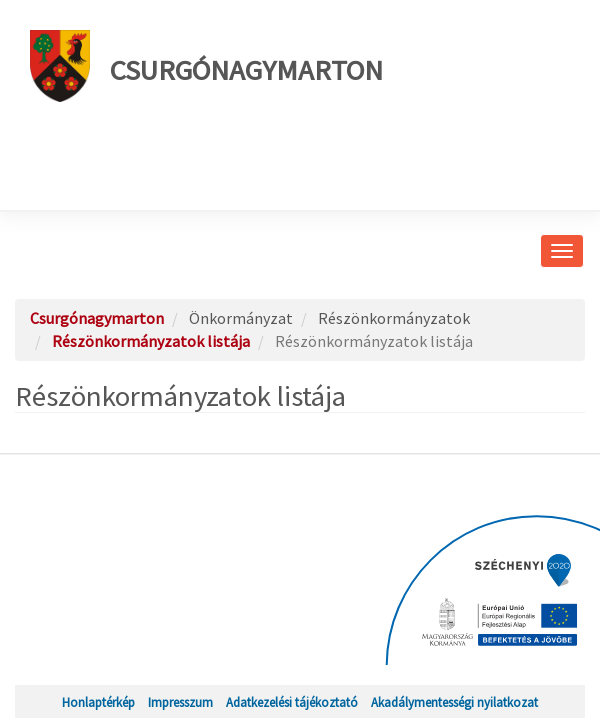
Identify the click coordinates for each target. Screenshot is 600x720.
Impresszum (180, 702)
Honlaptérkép (98, 702)
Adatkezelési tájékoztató (292, 702)
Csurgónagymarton (206, 66)
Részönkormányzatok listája (151, 341)
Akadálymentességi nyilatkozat (454, 702)
